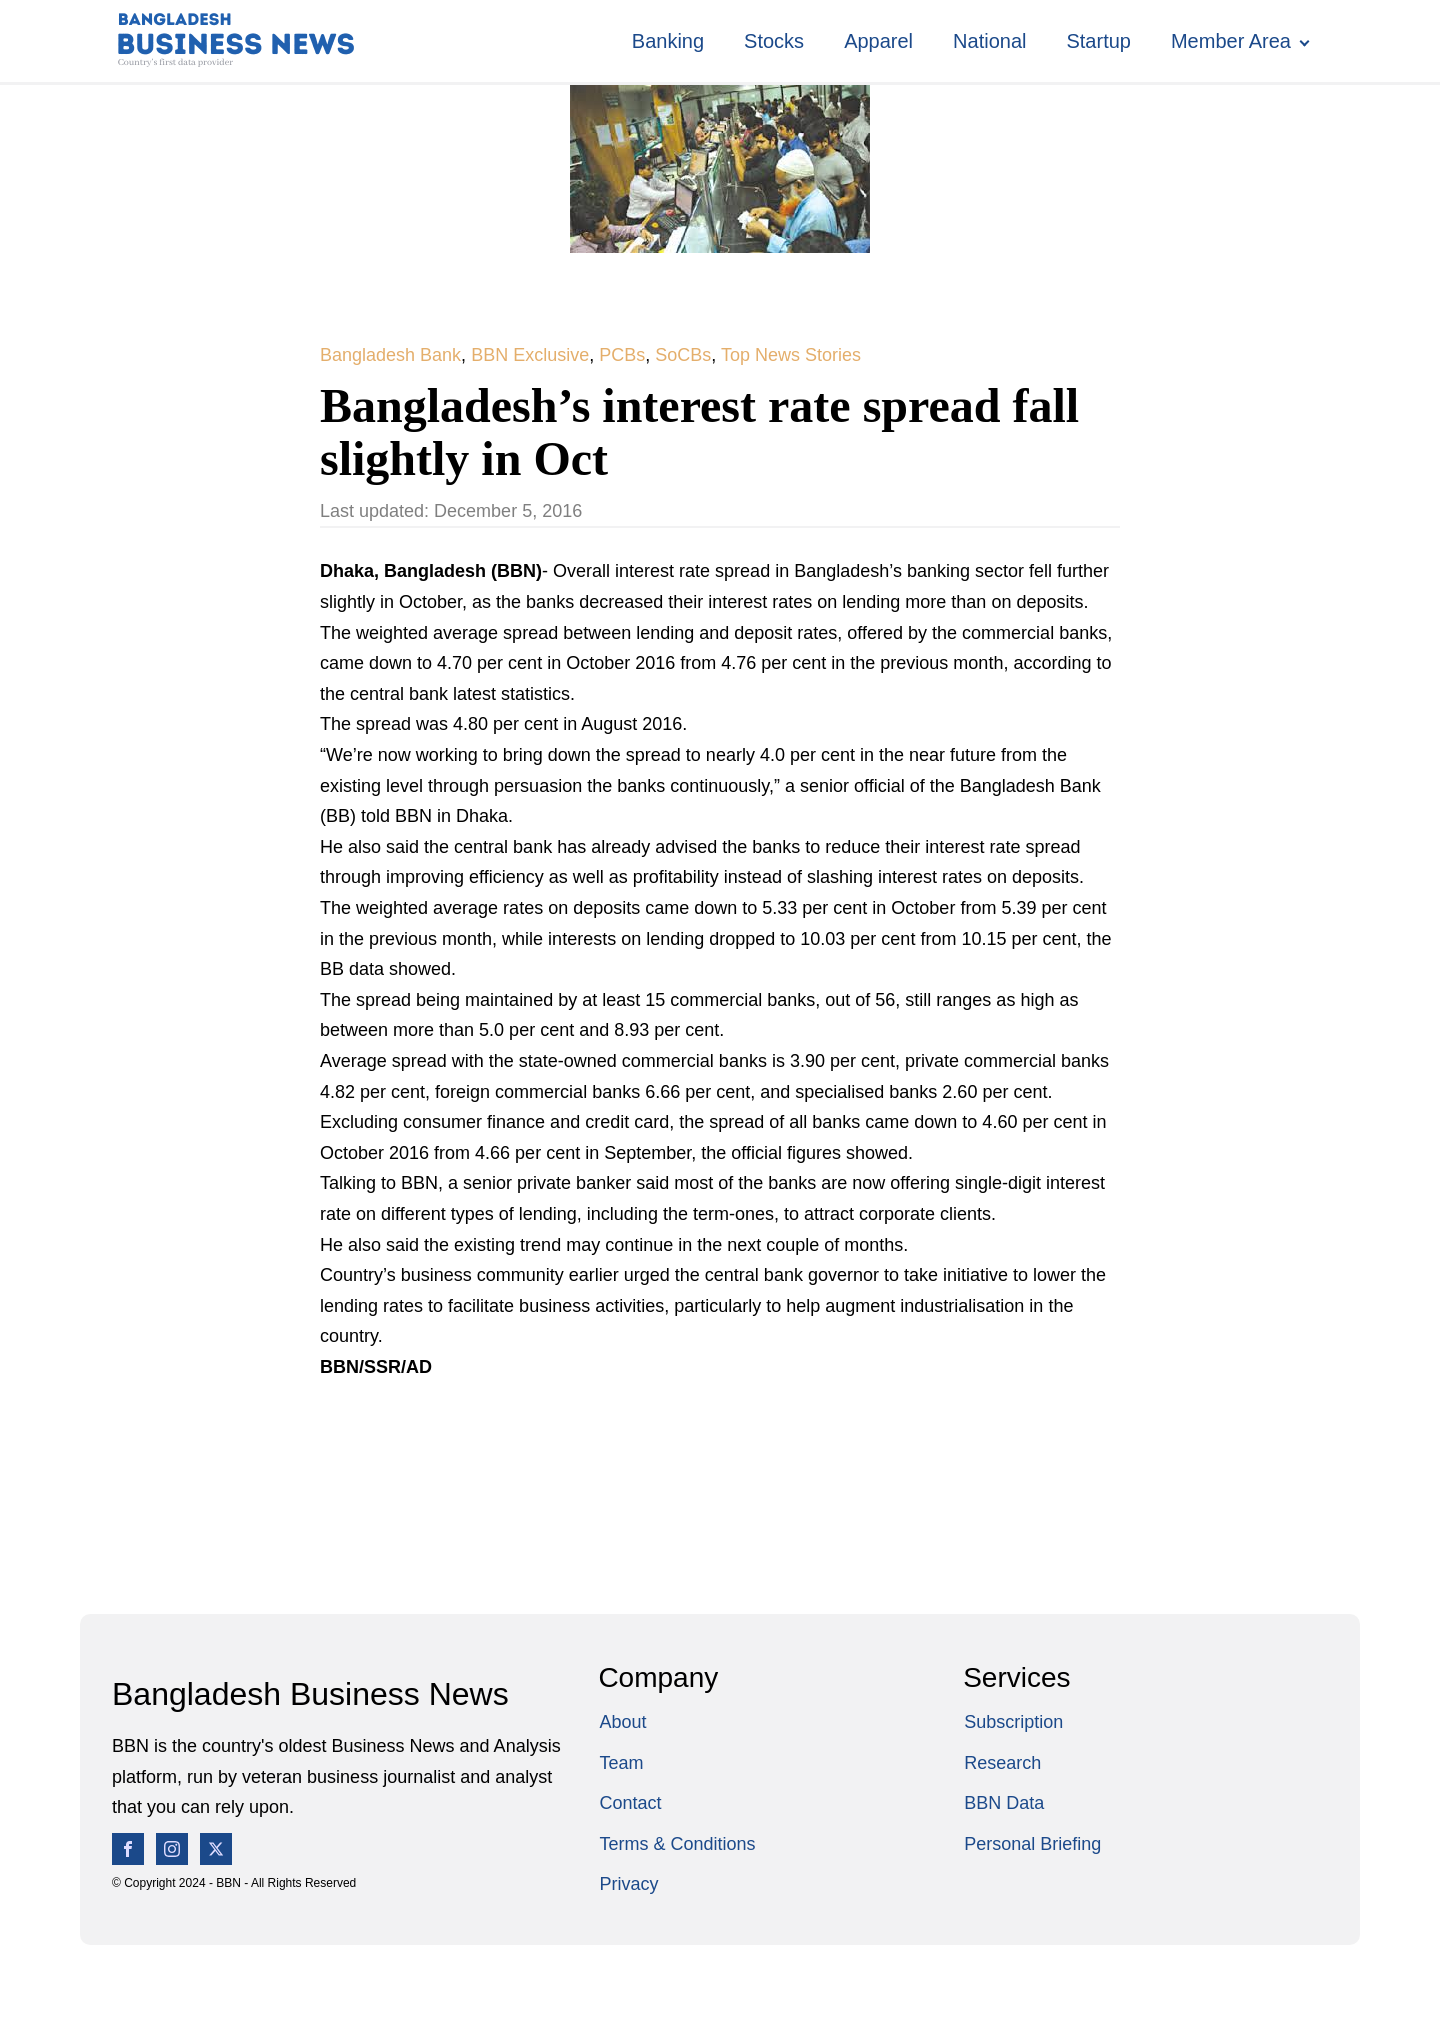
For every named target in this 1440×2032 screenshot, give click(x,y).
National (989, 41)
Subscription (1013, 1722)
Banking (668, 41)
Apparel (878, 41)
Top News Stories (791, 355)
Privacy (628, 1884)
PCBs (622, 355)
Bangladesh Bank (390, 355)
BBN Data (1004, 1803)
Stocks (774, 41)
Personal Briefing (1032, 1844)
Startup (1098, 41)
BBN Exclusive (530, 355)
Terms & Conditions (677, 1844)
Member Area (1231, 41)
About (622, 1722)
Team (621, 1763)
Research (1002, 1763)
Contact (630, 1803)
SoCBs (683, 355)
